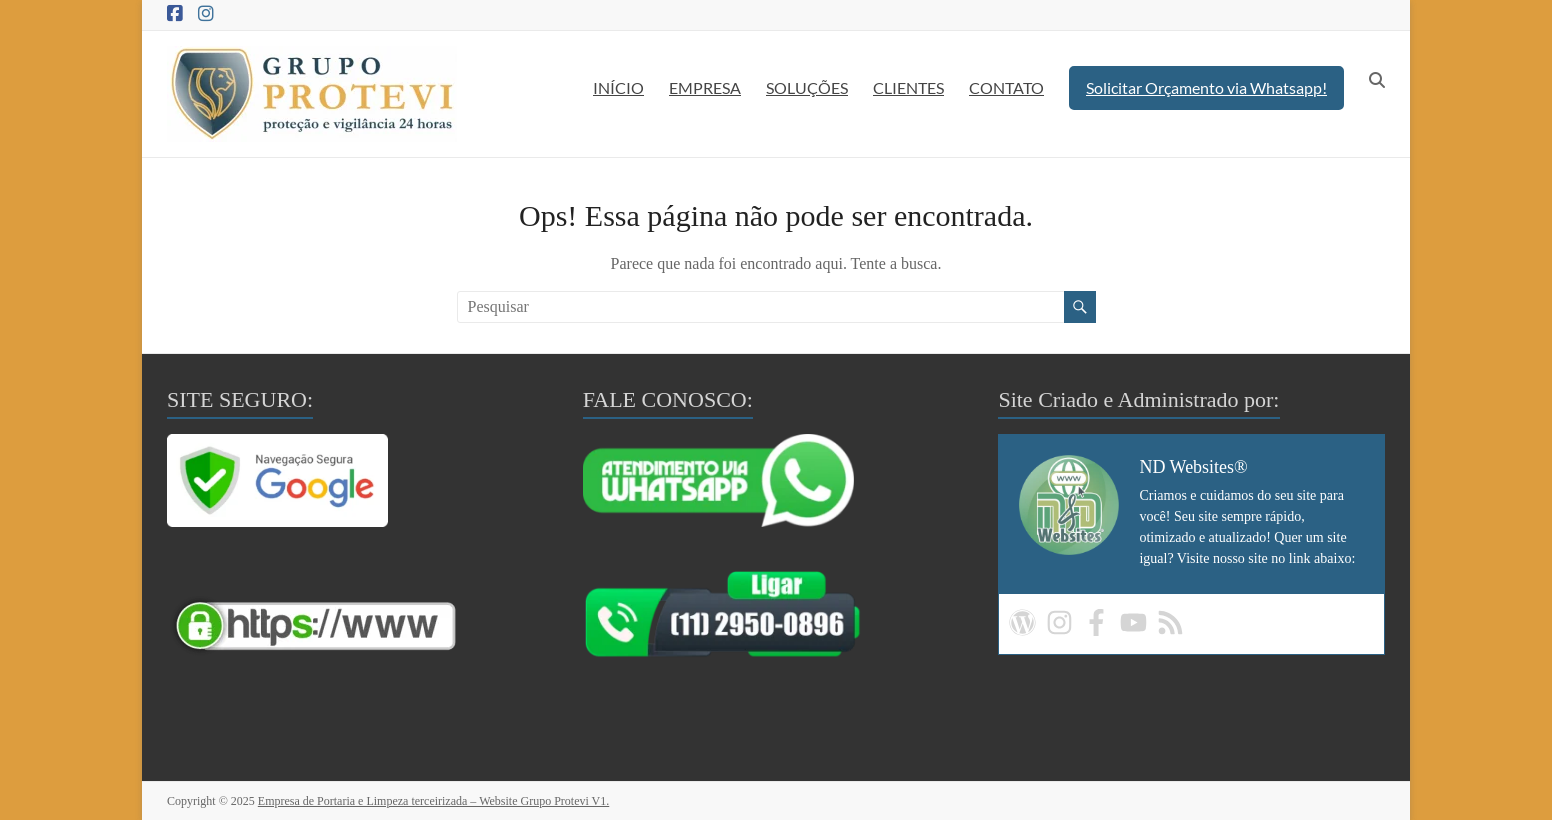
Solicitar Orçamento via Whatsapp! (1206, 87)
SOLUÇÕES (807, 87)
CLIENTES (908, 87)
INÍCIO (618, 87)
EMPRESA (705, 87)
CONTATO (1006, 87)
